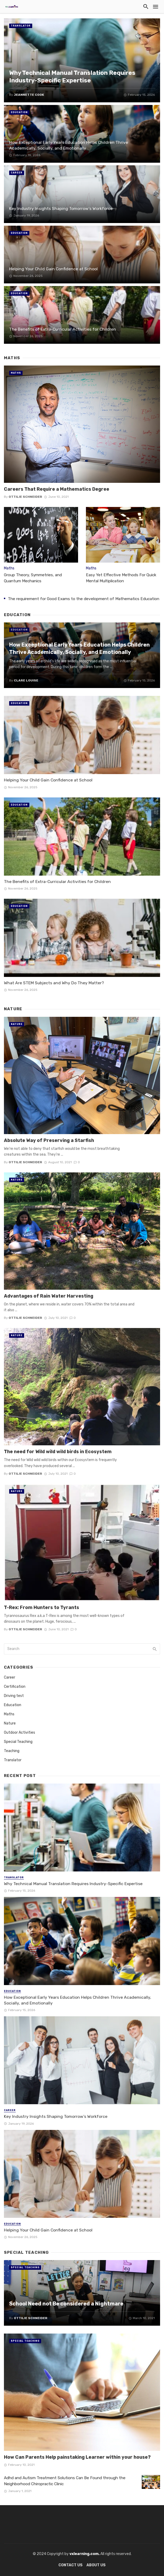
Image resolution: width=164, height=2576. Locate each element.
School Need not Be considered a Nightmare (66, 2303)
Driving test (14, 1696)
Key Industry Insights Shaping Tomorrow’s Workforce (61, 208)
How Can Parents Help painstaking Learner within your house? (77, 2457)
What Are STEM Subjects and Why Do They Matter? (54, 982)
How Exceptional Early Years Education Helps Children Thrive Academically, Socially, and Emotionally (68, 145)
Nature (17, 1024)
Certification (14, 1686)
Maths (16, 373)
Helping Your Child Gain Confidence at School (53, 268)
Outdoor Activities (19, 1732)
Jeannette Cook (29, 95)
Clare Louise (26, 680)
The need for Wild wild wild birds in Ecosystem (58, 1451)
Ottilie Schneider (25, 497)
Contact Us (70, 2565)
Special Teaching (18, 1741)
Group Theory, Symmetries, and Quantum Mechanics (33, 578)
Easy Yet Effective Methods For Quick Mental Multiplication (121, 578)
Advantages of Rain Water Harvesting (48, 1296)
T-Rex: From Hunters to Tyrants (41, 1607)
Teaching (11, 1751)
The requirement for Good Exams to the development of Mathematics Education (83, 598)
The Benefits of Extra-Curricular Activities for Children (63, 329)
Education (19, 112)
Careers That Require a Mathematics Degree (56, 489)
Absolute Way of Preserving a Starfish (49, 1140)
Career (17, 172)
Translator (21, 25)
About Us (96, 2565)
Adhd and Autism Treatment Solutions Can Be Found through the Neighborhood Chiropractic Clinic (64, 2481)
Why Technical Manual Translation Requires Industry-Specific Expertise (72, 76)
